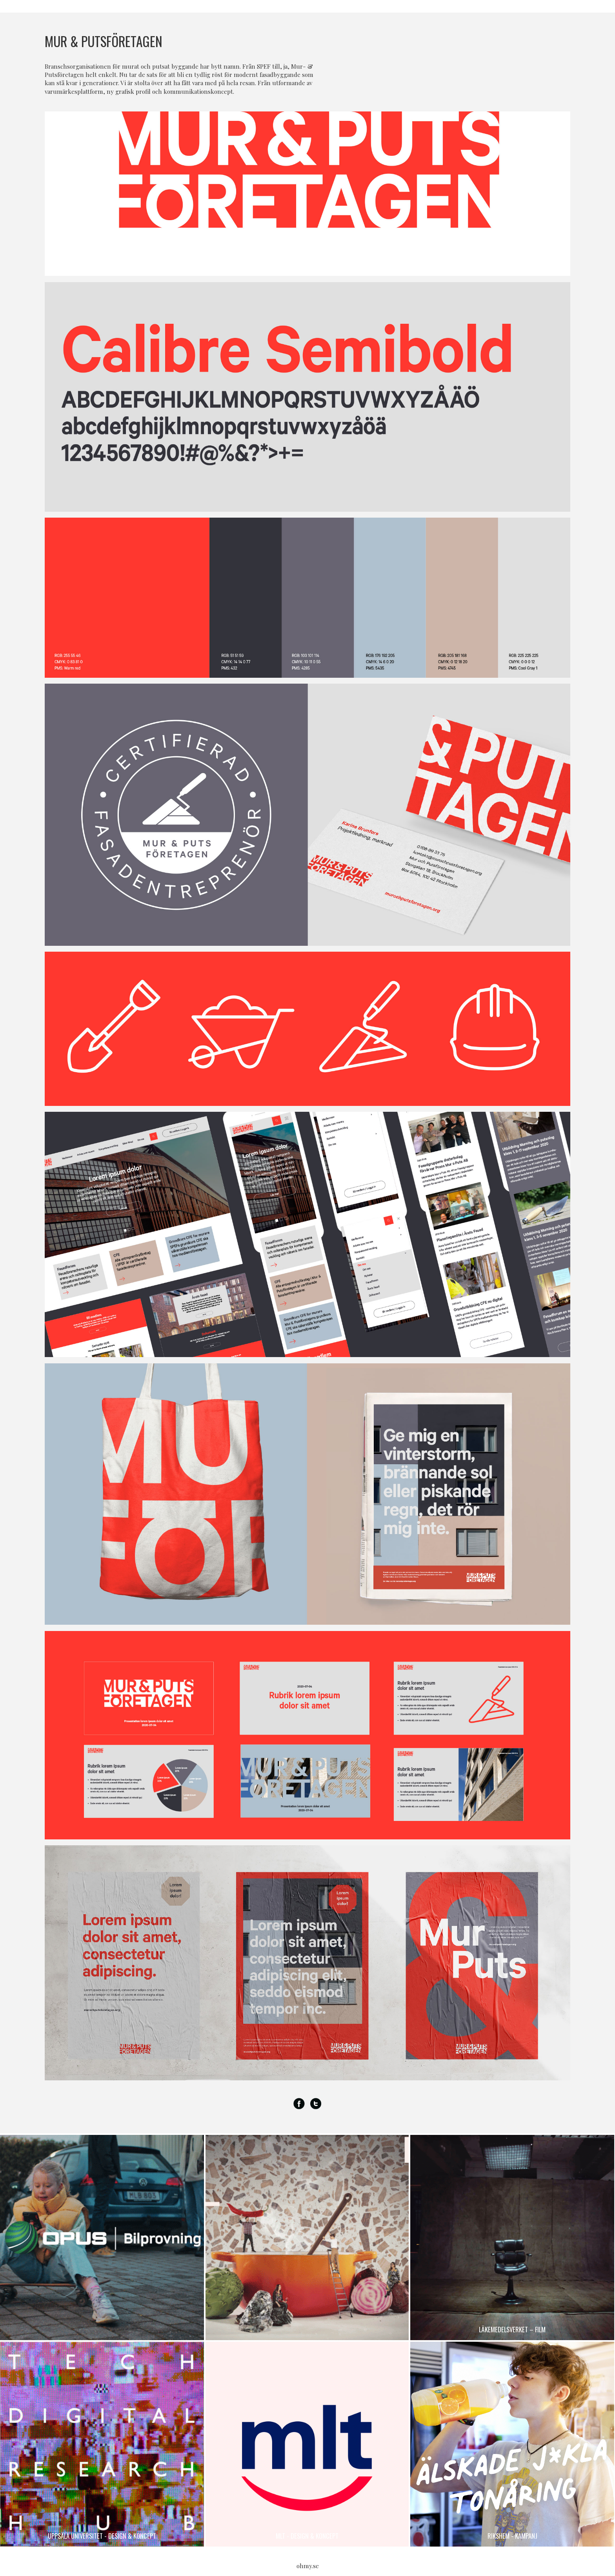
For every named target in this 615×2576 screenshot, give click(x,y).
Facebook (299, 2104)
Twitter (316, 2104)
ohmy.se (308, 2566)
